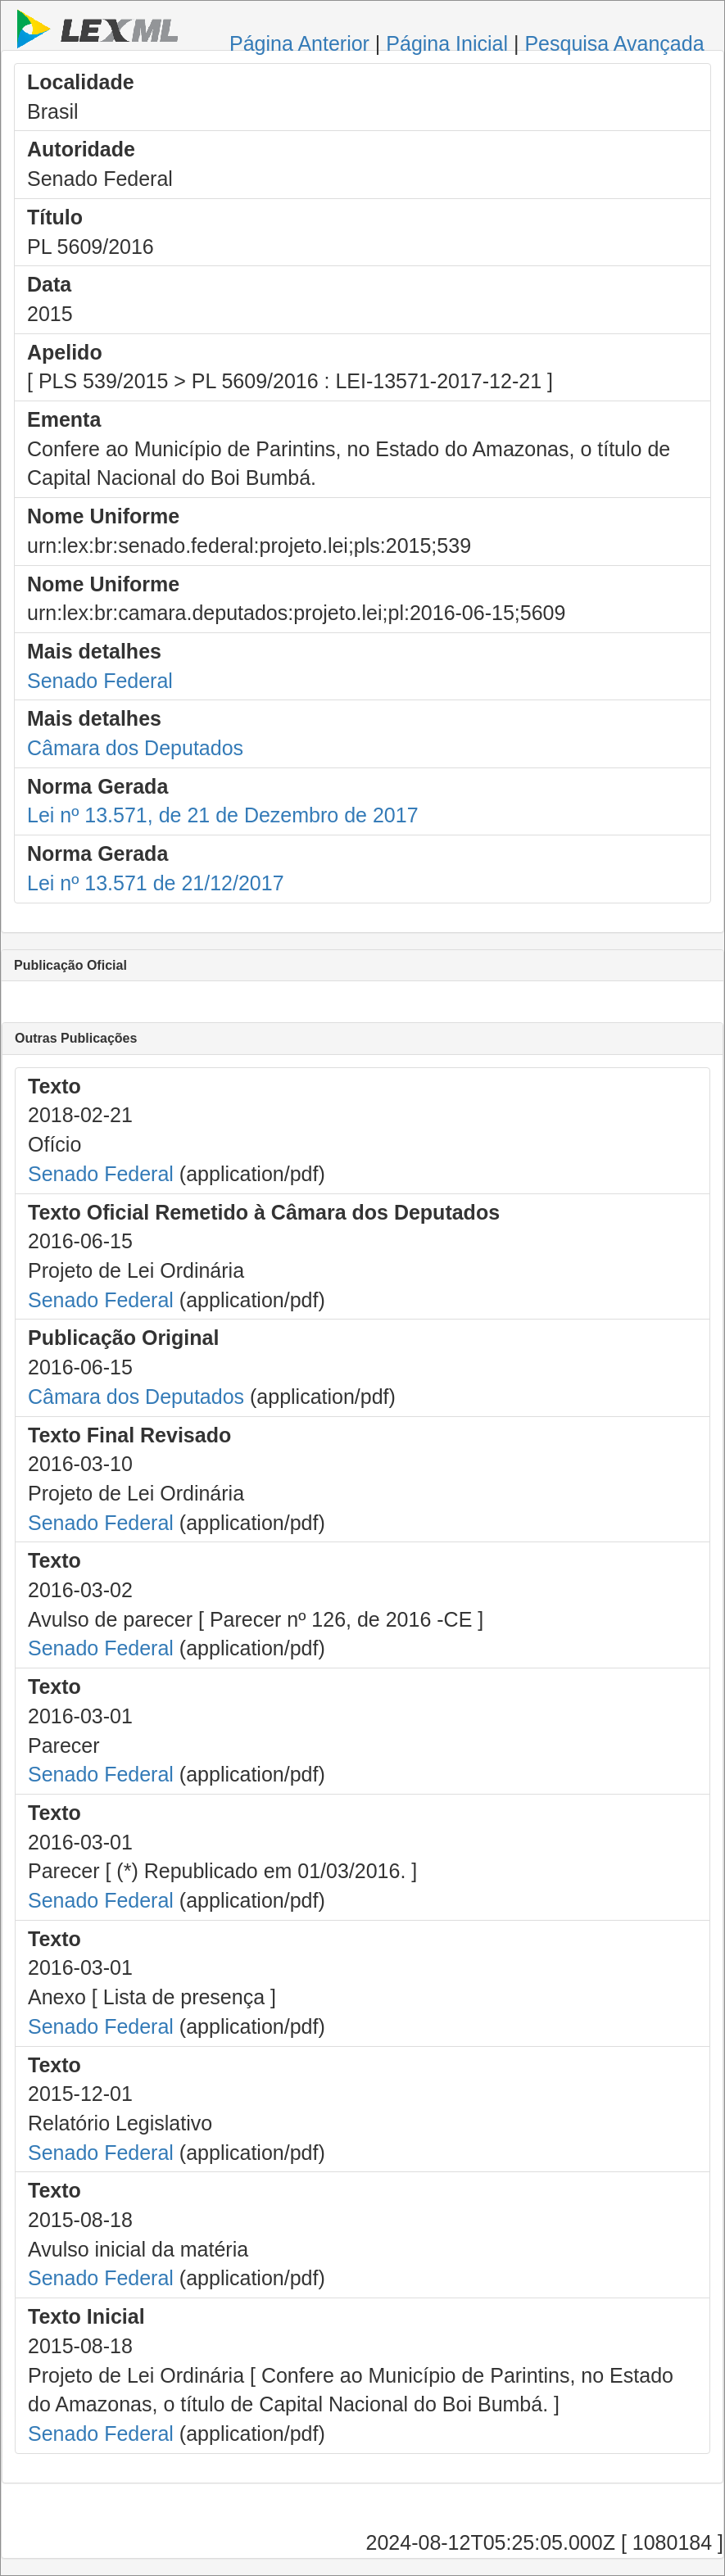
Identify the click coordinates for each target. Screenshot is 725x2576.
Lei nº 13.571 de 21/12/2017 (155, 882)
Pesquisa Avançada (614, 43)
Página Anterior (299, 43)
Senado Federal (100, 680)
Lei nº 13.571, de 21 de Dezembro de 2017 (223, 815)
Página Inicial (447, 43)
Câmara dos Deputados (135, 747)
